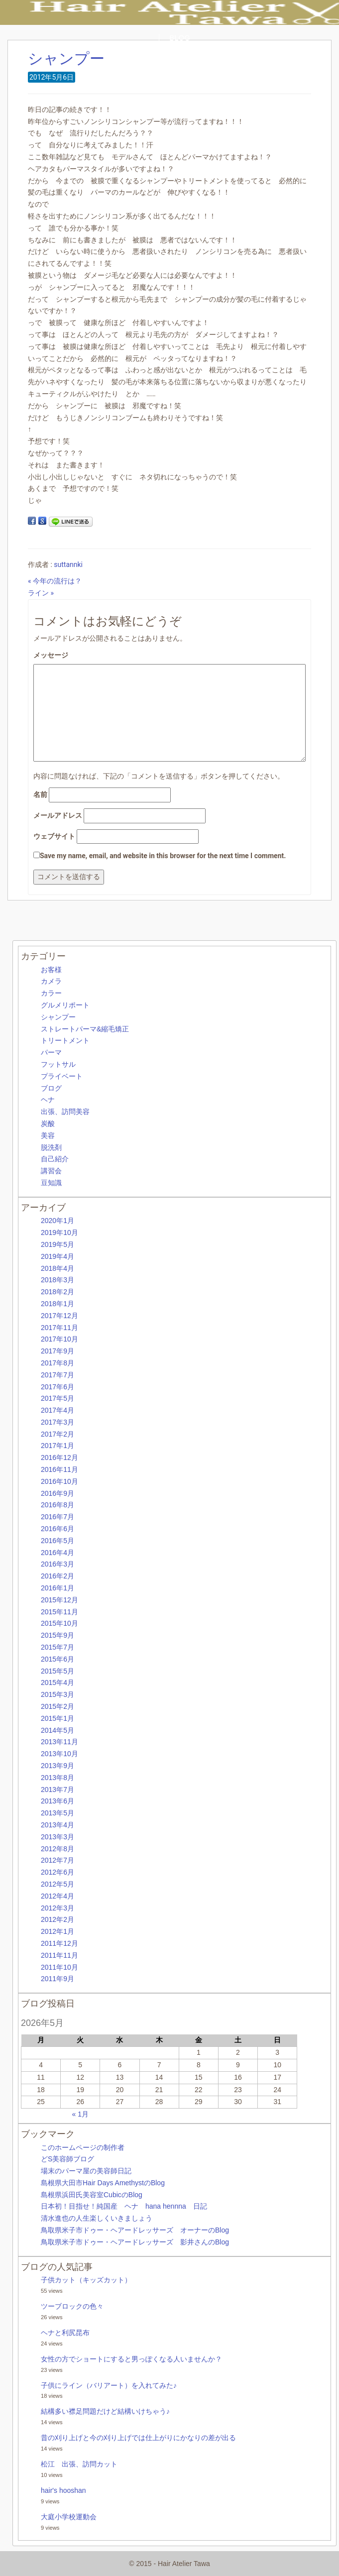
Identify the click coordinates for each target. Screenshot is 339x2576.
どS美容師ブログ (67, 2159)
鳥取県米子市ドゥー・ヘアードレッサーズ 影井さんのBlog (135, 2242)
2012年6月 (57, 1872)
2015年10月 (59, 1623)
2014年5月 (57, 1730)
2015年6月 (57, 1659)
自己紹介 (55, 1159)
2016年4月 (57, 1553)
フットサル (58, 1064)
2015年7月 (57, 1647)
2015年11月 (59, 1612)
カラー (51, 993)
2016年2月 (57, 1576)
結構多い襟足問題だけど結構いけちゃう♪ (105, 2411)
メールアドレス (57, 815)
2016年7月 (57, 1517)
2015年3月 (57, 1694)
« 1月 (80, 2114)
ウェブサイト (54, 836)
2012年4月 (57, 1896)
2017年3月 (57, 1422)
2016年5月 (57, 1541)
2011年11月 (59, 1955)
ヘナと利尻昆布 (65, 2333)
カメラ (51, 981)
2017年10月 (59, 1339)
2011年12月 (59, 1943)
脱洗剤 (51, 1147)
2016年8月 (57, 1505)
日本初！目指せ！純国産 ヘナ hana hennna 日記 (124, 2206)
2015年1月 (57, 1718)
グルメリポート (65, 1005)
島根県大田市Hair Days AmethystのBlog (103, 2183)
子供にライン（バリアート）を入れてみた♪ (109, 2385)
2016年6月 (57, 1529)
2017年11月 (59, 1328)
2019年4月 (57, 1256)
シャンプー (66, 58)
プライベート (62, 1076)
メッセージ (50, 655)
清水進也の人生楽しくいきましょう (96, 2218)
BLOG (179, 37)
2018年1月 (57, 1304)
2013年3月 (57, 1837)
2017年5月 (57, 1398)
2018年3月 (57, 1280)
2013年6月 (57, 1801)
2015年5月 (57, 1671)
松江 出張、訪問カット (79, 2464)
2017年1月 (57, 1446)
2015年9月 (57, 1635)
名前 (40, 794)
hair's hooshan (63, 2490)
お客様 (51, 970)
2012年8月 (57, 1849)
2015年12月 (59, 1600)
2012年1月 (57, 1931)
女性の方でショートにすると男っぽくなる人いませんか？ (131, 2359)
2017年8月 (57, 1363)
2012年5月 (57, 1884)
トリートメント (65, 1040)
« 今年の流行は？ (55, 581)
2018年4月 (57, 1268)
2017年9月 (57, 1351)
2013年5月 (57, 1813)
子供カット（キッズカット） (86, 2280)
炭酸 (48, 1123)
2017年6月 (57, 1387)
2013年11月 (59, 1742)
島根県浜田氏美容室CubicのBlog (91, 2195)
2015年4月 (57, 1682)
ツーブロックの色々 (72, 2306)
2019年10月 (59, 1232)
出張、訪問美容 (65, 1112)
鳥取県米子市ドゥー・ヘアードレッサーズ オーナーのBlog (135, 2230)
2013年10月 (59, 1754)
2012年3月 (57, 1908)
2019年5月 (57, 1244)
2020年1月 (57, 1221)
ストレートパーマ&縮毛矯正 (85, 1029)
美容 (48, 1135)
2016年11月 (59, 1469)
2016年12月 (59, 1457)
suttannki (68, 564)
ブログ (51, 1088)
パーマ (51, 1052)
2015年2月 (57, 1706)
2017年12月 (59, 1316)
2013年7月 (57, 1789)
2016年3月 (57, 1564)
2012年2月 (57, 1919)
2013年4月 (57, 1825)
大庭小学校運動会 (69, 2517)
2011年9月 (57, 1979)
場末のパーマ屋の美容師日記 (86, 2171)
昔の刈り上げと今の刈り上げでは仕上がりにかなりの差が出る (138, 2438)
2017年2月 (57, 1434)
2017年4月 (57, 1410)
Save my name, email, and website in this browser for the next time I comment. (163, 856)
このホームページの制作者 (82, 2147)
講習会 (51, 1171)
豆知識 (51, 1183)
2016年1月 (57, 1588)
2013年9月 (57, 1766)
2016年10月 (59, 1481)
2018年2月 (57, 1292)
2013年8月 (57, 1778)
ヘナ (48, 1100)
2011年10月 (59, 1967)
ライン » (41, 593)
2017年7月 (57, 1375)
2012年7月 (57, 1860)
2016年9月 (57, 1493)
